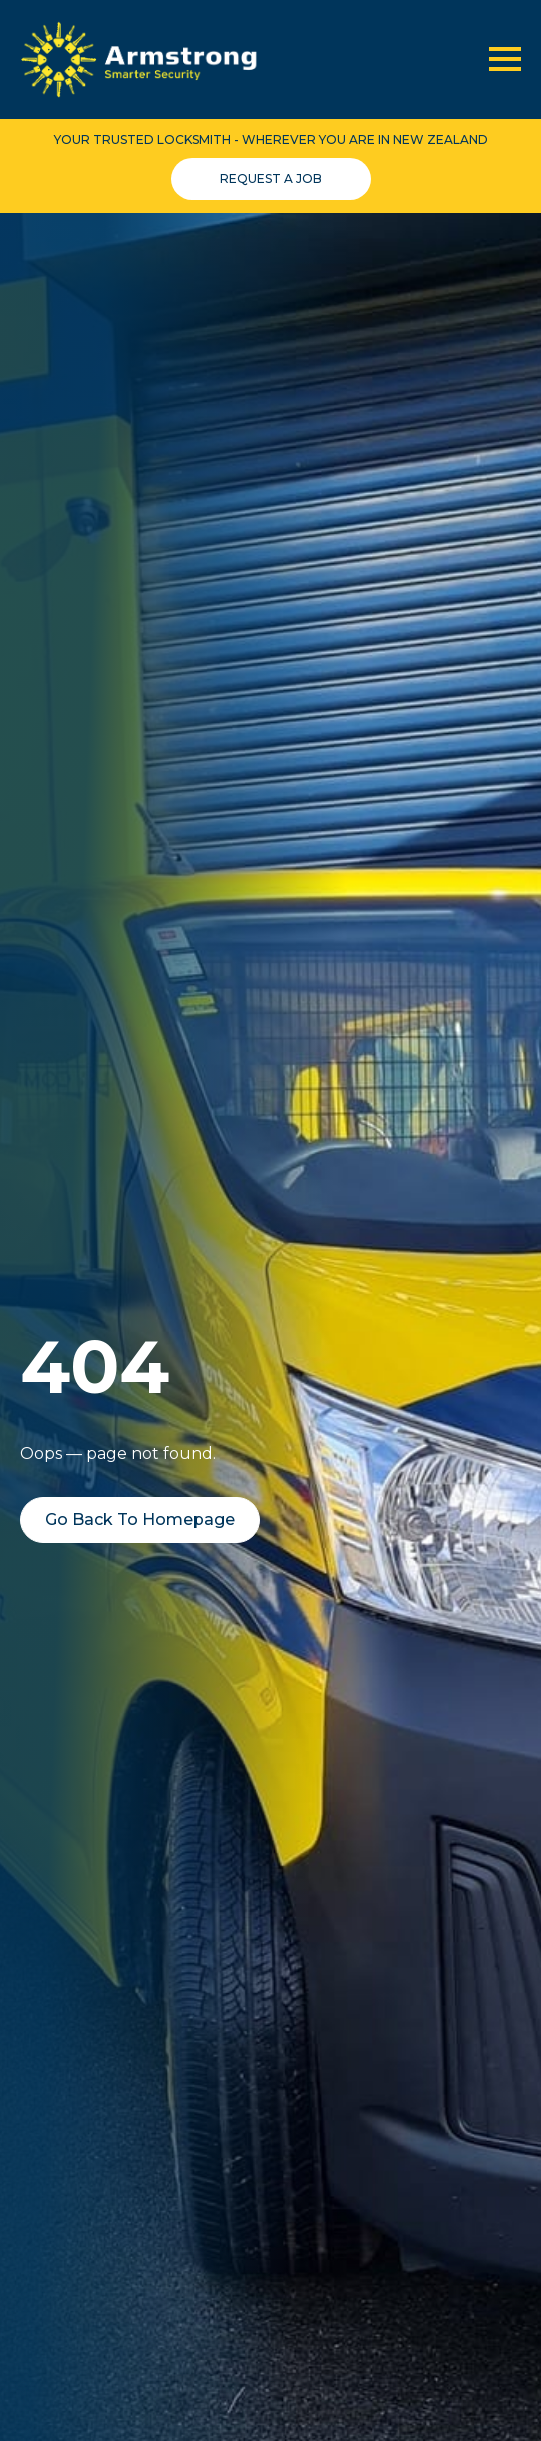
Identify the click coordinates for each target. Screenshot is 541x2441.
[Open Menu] (505, 59)
